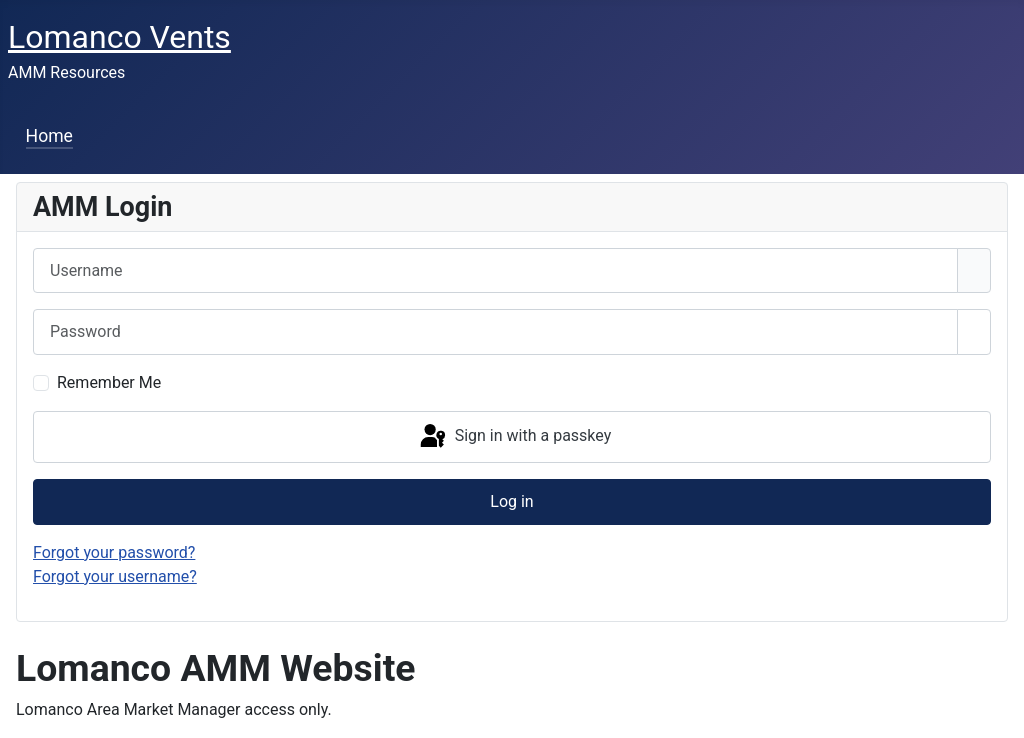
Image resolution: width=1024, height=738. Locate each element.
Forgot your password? (114, 552)
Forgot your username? (115, 576)
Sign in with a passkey (514, 437)
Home (49, 136)
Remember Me (109, 382)
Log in (511, 501)
